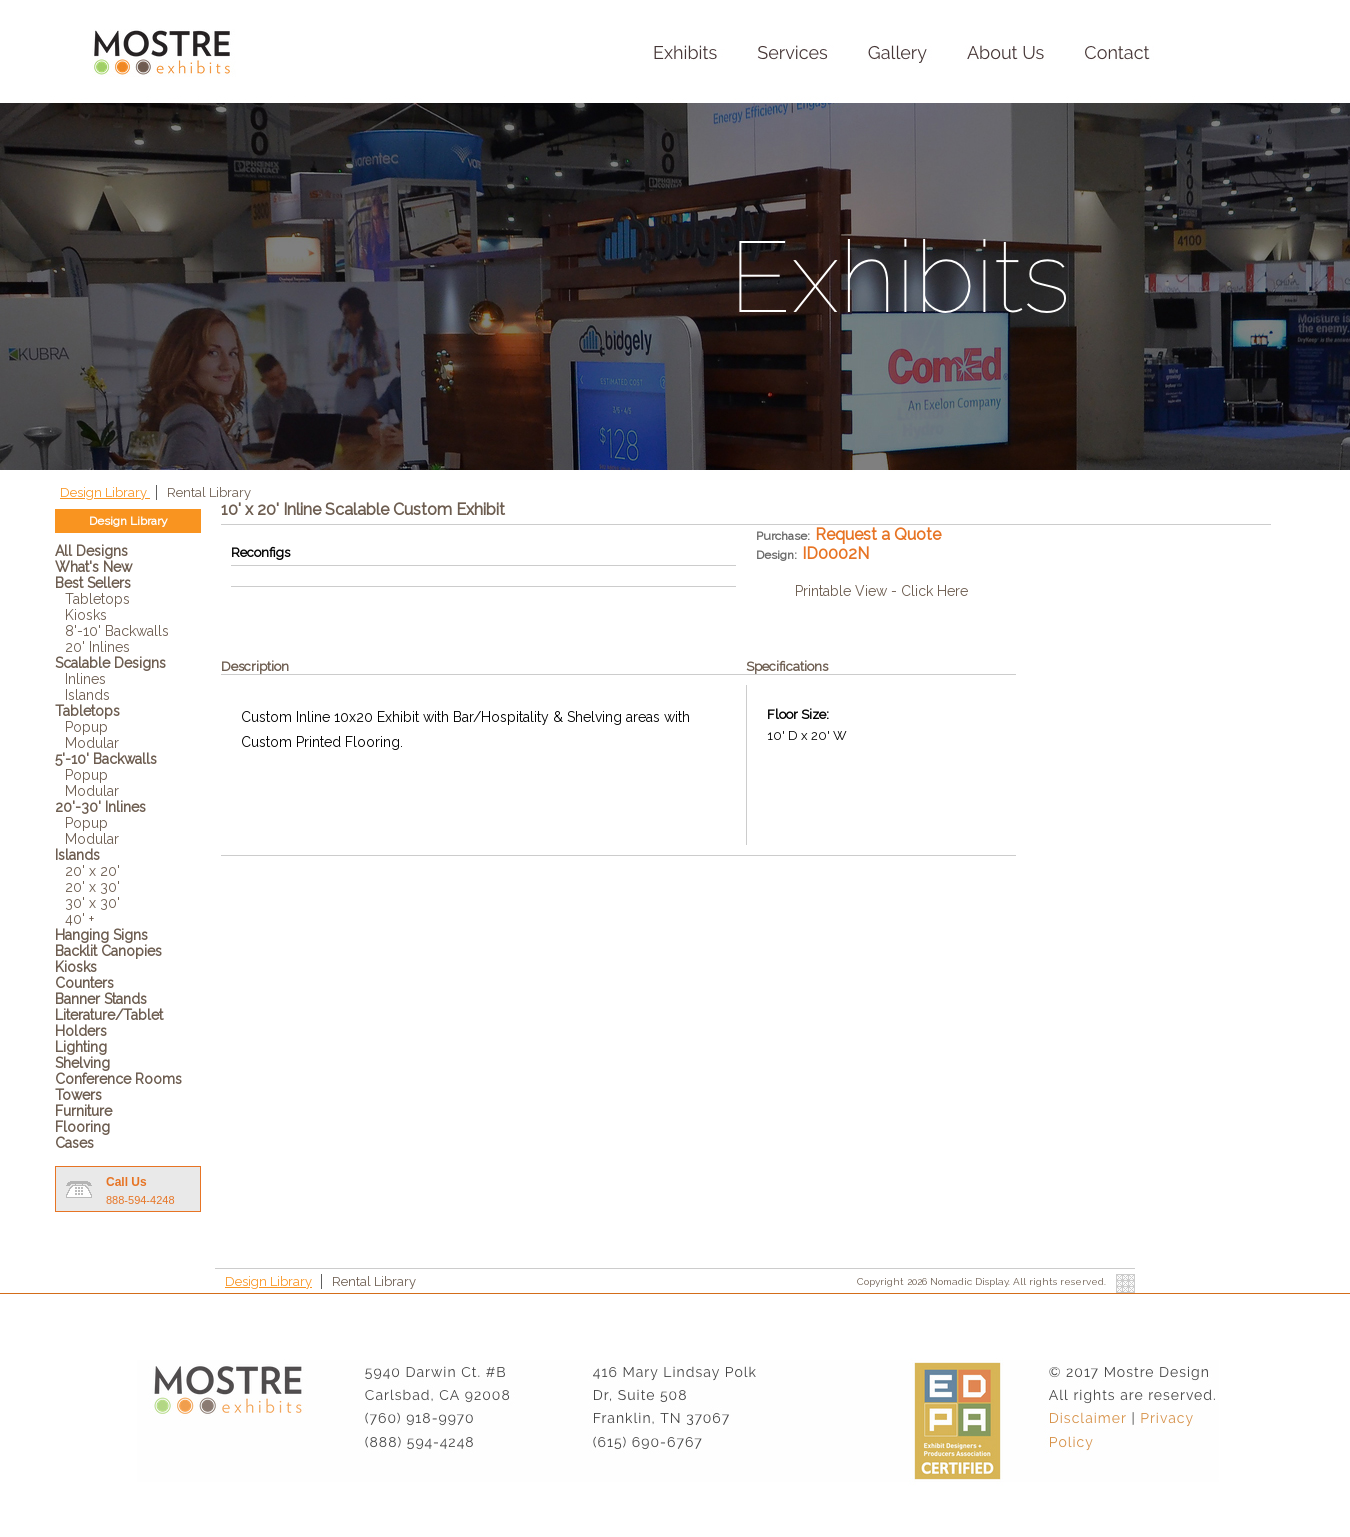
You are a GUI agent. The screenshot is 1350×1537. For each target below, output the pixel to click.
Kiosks (86, 615)
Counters (84, 983)
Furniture (83, 1111)
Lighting (81, 1047)
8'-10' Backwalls (117, 631)
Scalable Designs (110, 663)
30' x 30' (92, 903)
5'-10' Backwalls (106, 759)
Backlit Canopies (108, 951)
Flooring (82, 1127)
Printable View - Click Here (881, 591)
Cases (74, 1143)
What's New (93, 567)
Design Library (105, 492)
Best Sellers (93, 583)
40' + (79, 919)
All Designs (91, 551)
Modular (92, 743)
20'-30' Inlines (100, 807)
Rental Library (209, 492)
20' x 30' (92, 887)
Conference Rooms (118, 1079)
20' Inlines (97, 647)
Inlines (85, 679)
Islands (87, 695)
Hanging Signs (101, 935)
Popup (86, 727)
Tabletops (97, 599)
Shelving (82, 1063)
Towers (78, 1095)
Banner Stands (101, 999)
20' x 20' (92, 871)
